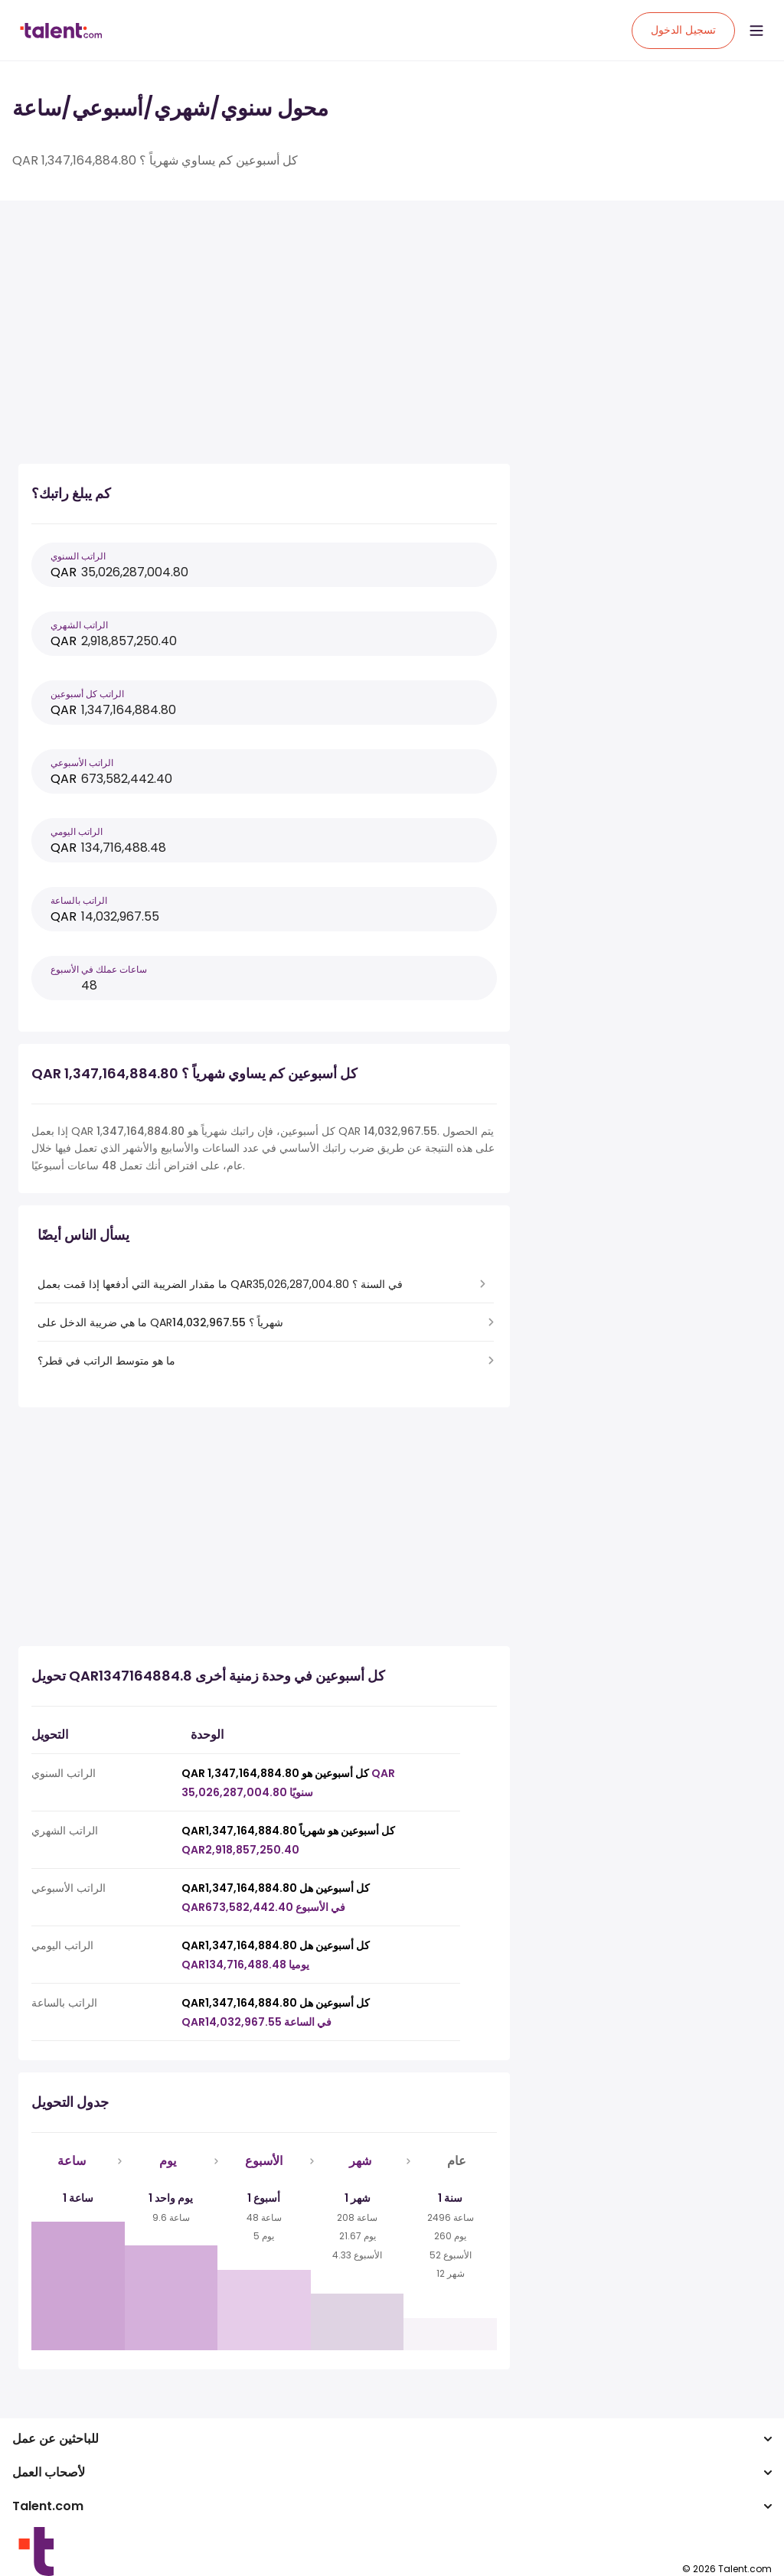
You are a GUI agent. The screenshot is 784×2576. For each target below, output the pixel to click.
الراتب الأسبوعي (82, 762)
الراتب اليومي (77, 831)
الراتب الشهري (79, 624)
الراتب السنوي (78, 555)
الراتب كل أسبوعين (87, 693)
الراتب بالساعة (79, 900)
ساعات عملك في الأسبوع (99, 969)
